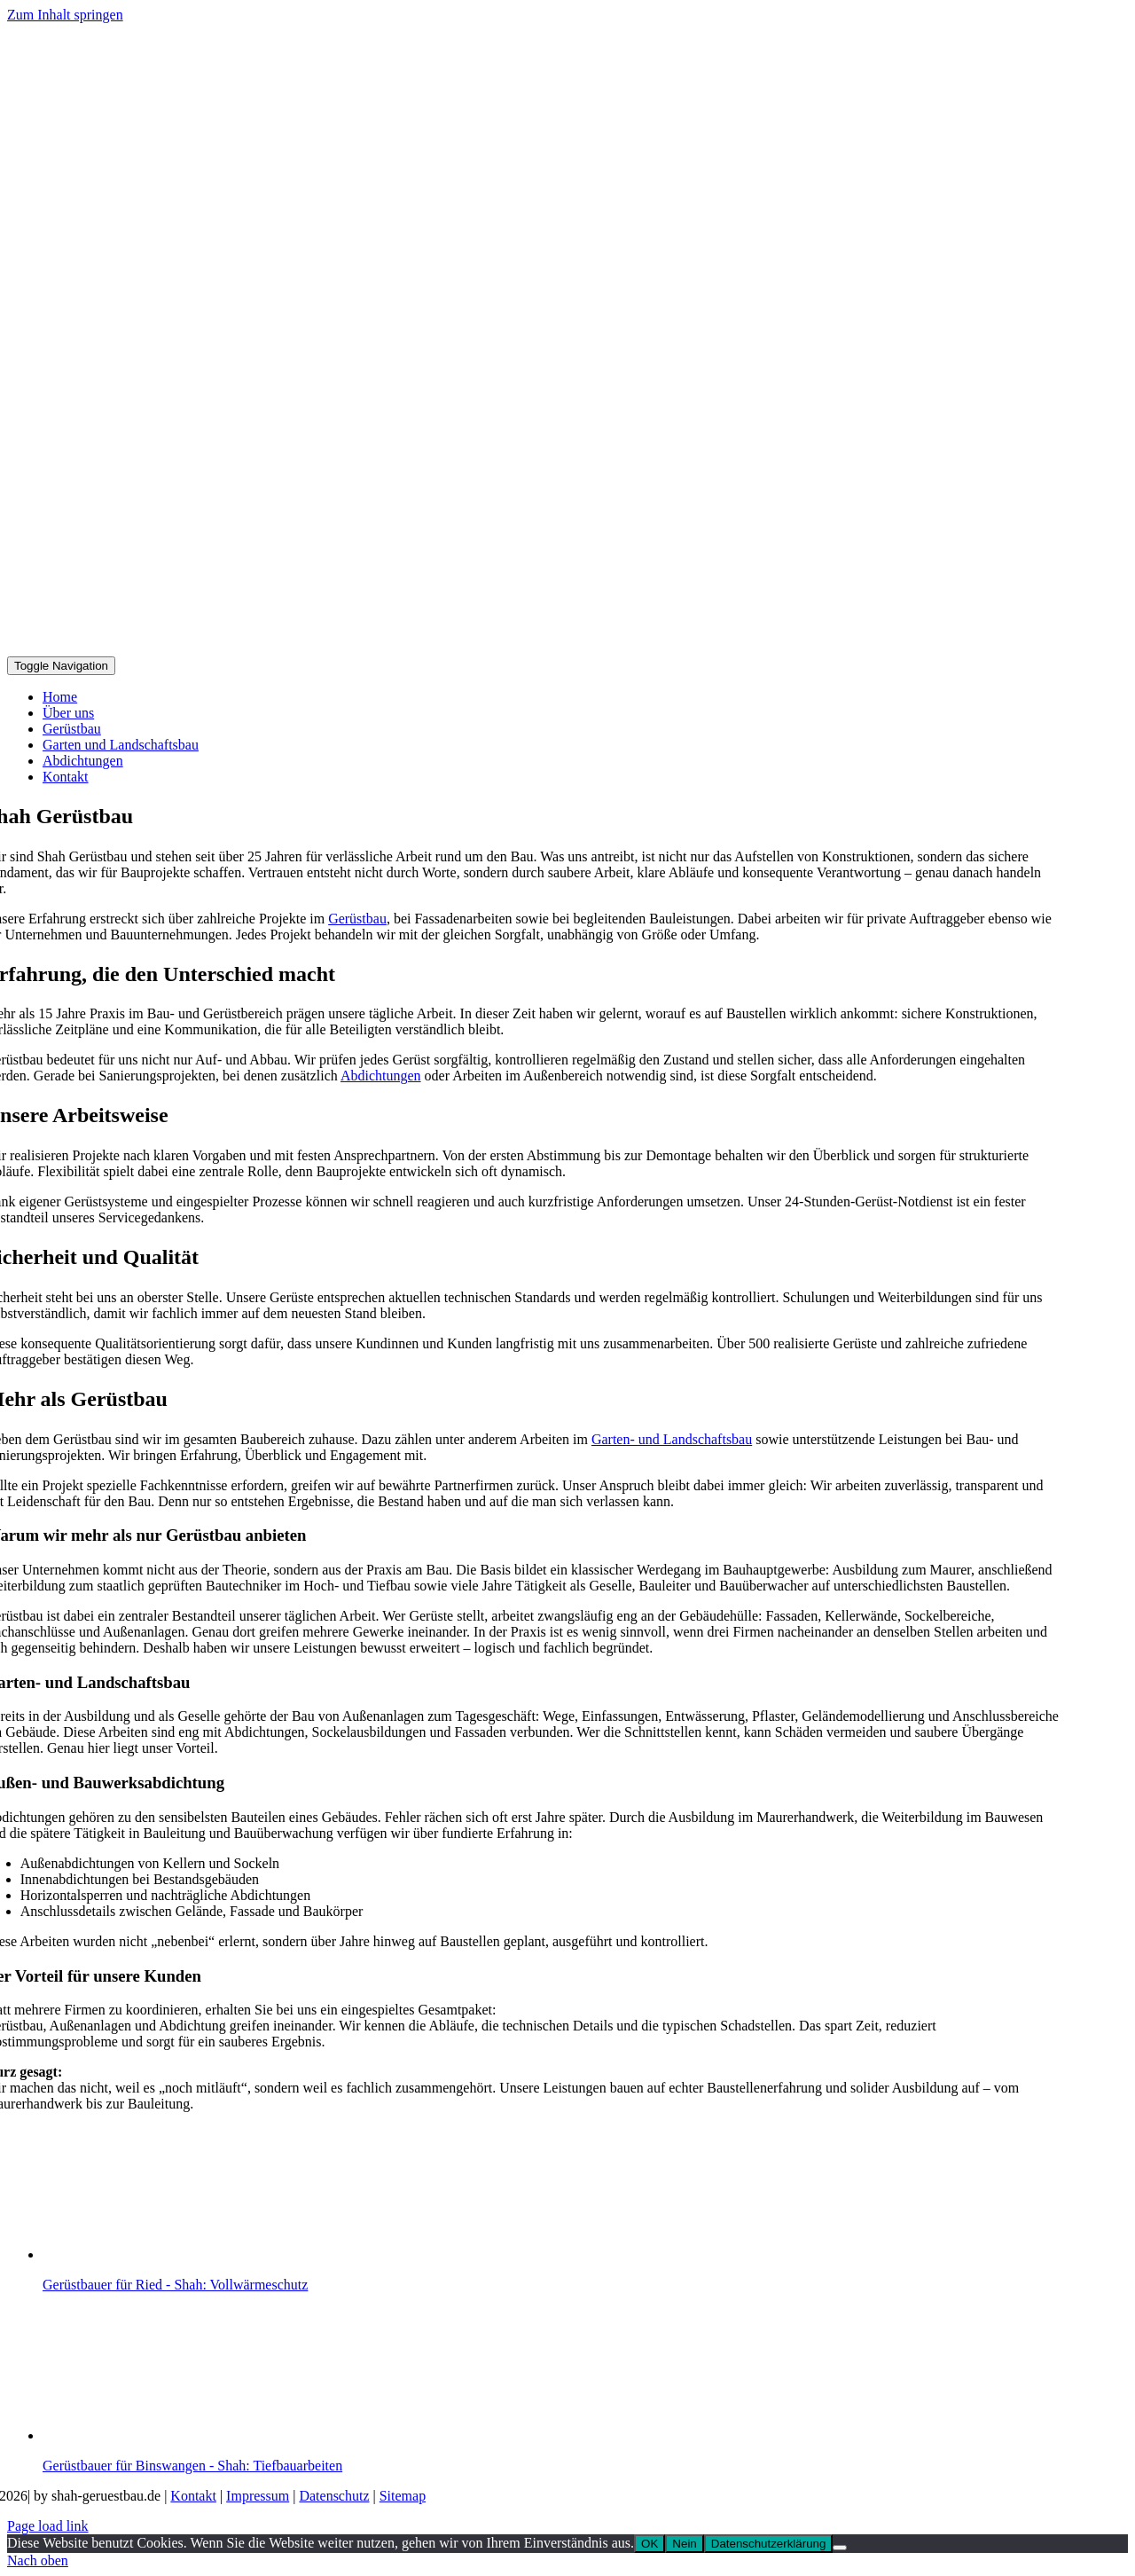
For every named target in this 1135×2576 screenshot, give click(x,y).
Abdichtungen (380, 1075)
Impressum (257, 2495)
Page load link (48, 2525)
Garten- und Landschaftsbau (671, 1439)
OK (649, 2543)
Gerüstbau (357, 918)
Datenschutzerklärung (768, 2543)
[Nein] (840, 2547)
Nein (684, 2543)
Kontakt (193, 2495)
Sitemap (403, 2495)
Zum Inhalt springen (65, 14)
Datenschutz (334, 2495)
